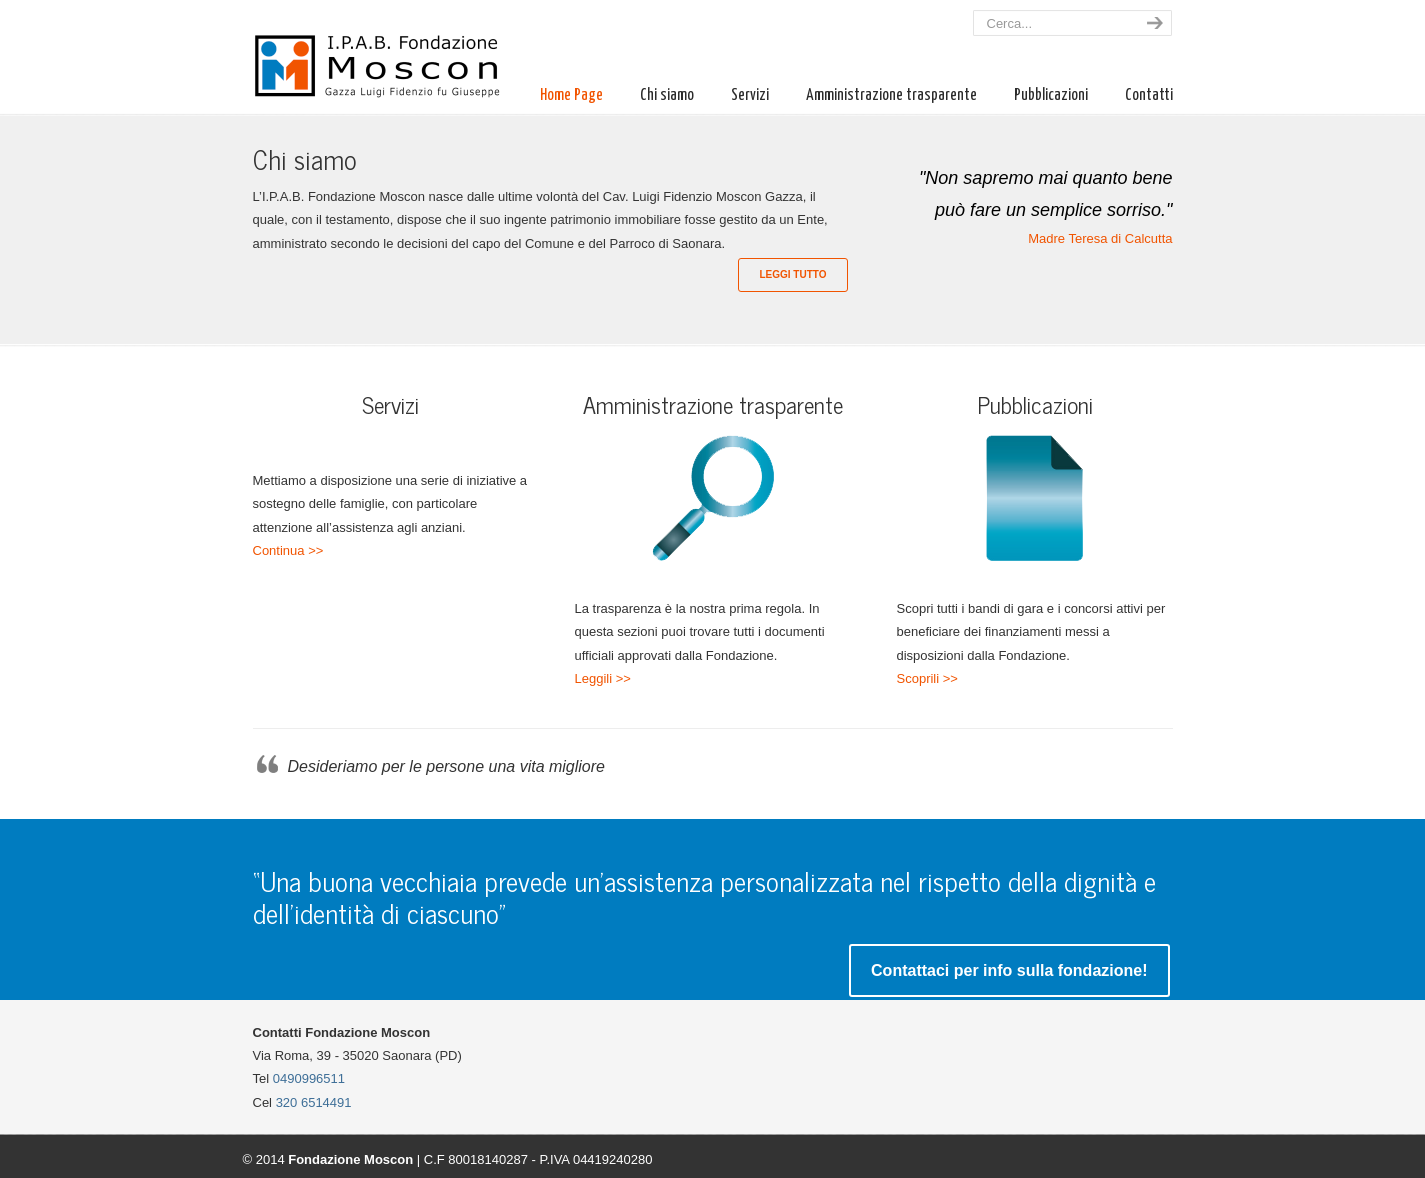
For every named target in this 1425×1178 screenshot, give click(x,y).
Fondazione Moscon (388, 53)
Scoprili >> (927, 678)
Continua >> (288, 550)
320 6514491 (314, 1102)
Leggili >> (603, 678)
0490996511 (309, 1078)
